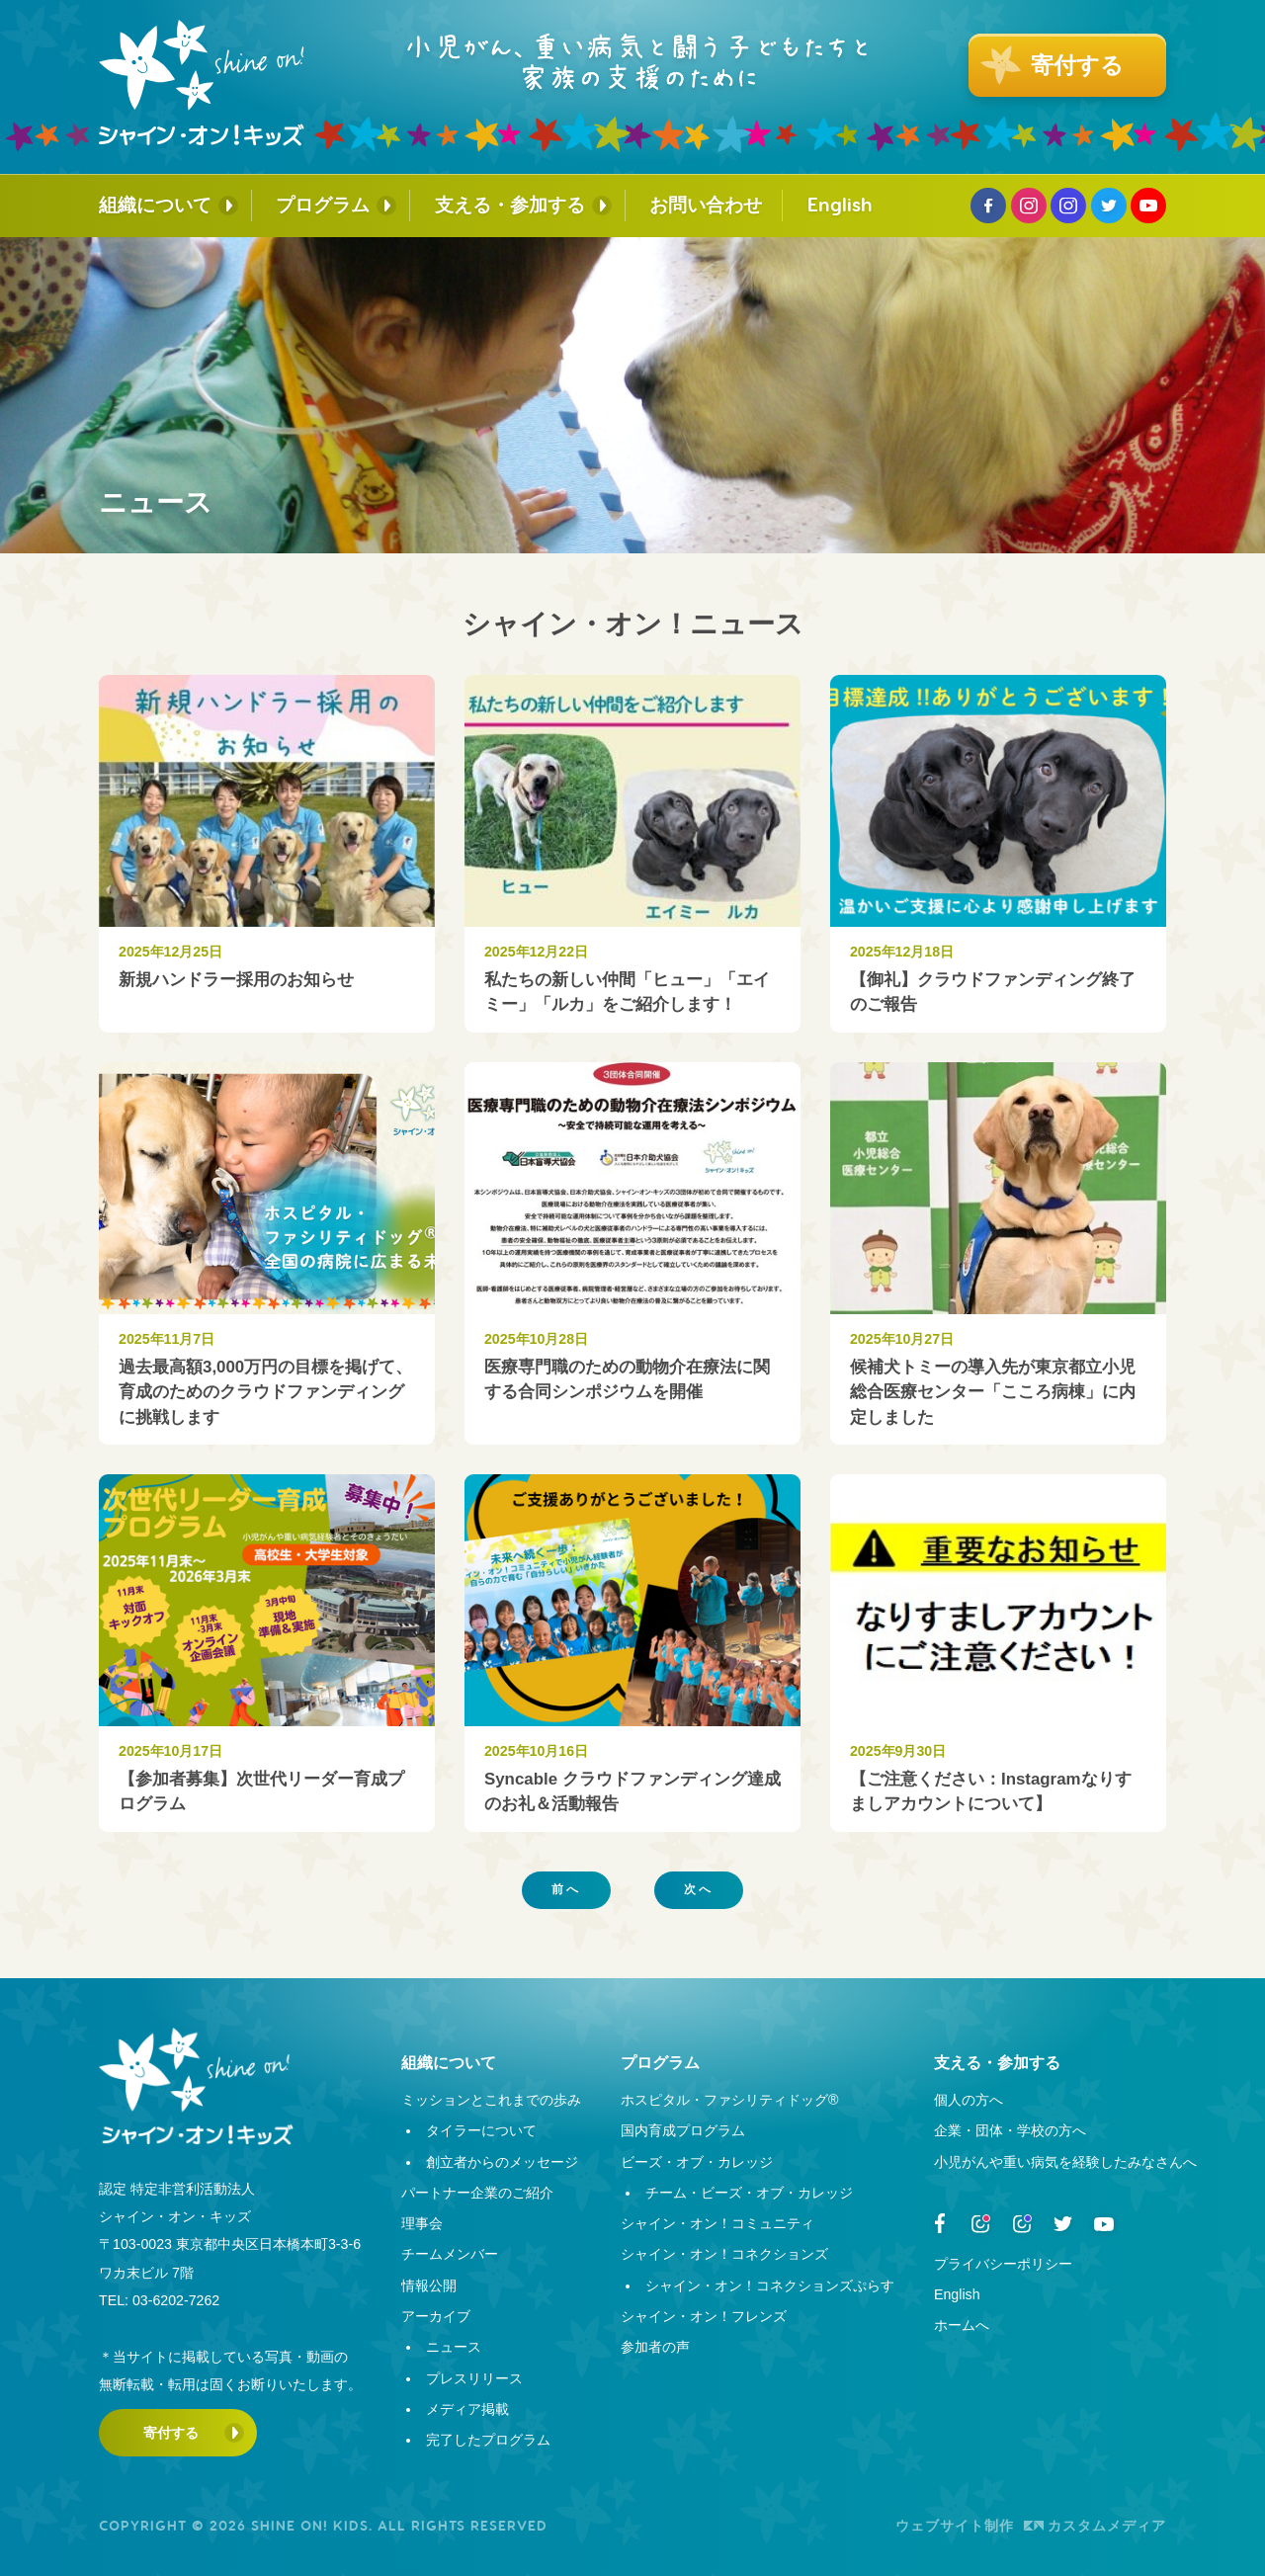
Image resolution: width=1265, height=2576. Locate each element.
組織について (155, 205)
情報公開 (429, 2285)
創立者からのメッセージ (502, 2162)
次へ (699, 1889)
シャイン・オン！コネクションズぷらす (769, 2285)
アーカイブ (435, 2316)
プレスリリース (474, 2378)
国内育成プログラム (683, 2130)
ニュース (453, 2347)
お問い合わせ (705, 205)
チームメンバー (449, 2254)
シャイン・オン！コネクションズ (724, 2254)
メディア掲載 (467, 2409)
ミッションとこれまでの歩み (491, 2100)
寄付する (171, 2433)
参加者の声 (655, 2347)
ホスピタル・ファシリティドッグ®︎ (729, 2100)
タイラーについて (481, 2130)
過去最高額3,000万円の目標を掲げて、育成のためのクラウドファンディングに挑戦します (265, 1392)
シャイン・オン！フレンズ (704, 2316)
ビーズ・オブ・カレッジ (697, 2162)
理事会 (422, 2223)
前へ (566, 1889)
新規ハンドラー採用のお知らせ (236, 979)
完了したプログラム (488, 2440)
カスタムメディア (1095, 2525)
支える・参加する (510, 205)
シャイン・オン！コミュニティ (717, 2223)
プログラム (323, 205)
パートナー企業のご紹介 (477, 2193)
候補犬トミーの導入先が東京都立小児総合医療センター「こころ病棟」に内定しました (993, 1392)
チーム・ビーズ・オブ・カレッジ (749, 2193)
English (840, 205)
